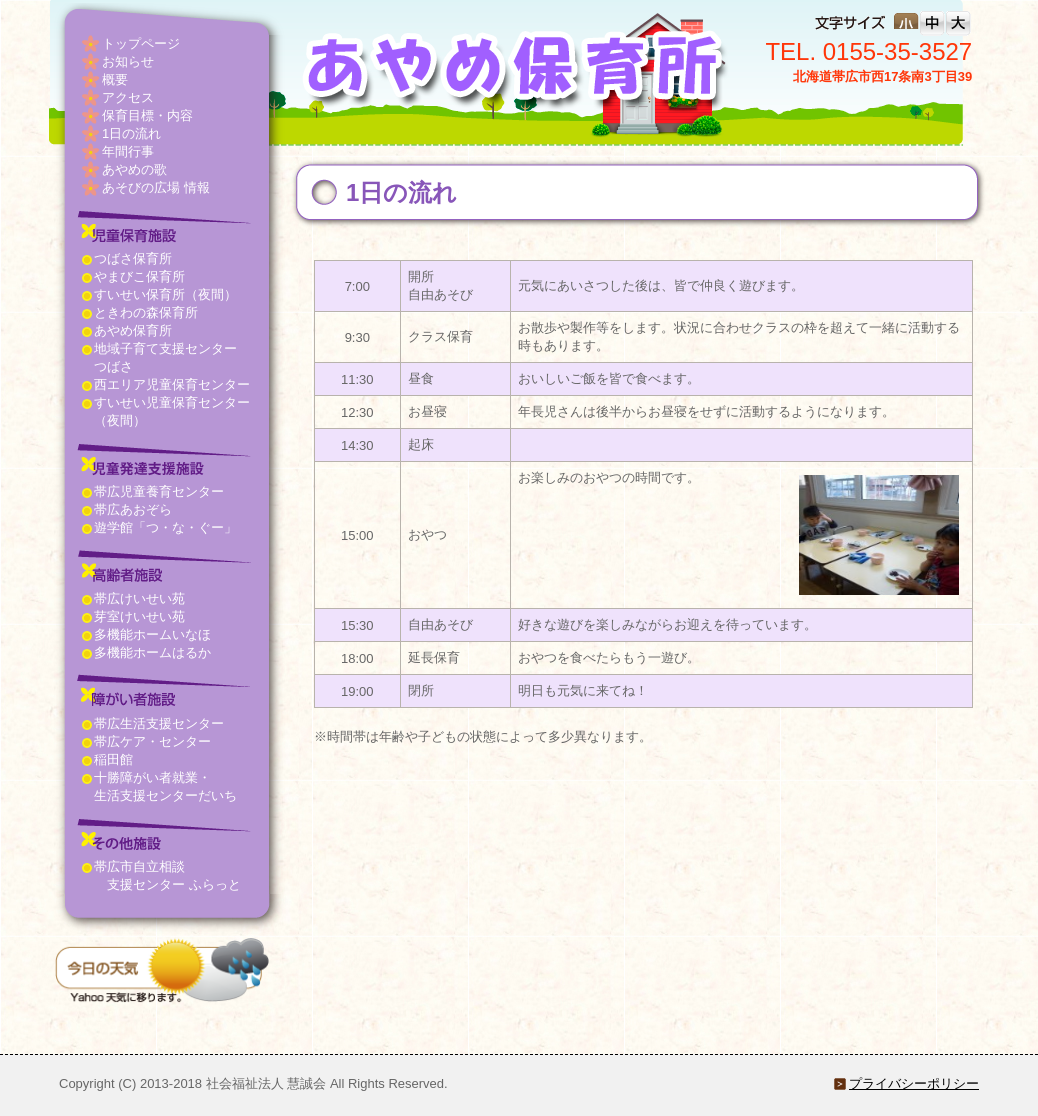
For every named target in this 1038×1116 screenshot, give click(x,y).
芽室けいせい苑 (139, 616)
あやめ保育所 (133, 330)
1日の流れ (131, 133)
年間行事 (128, 151)
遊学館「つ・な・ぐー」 (165, 527)
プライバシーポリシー (914, 1083)
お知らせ (128, 61)
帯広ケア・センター (152, 741)
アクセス (128, 97)
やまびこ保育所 (139, 276)
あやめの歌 (134, 169)
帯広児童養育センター (159, 491)
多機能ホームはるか (152, 652)
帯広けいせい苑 (139, 598)
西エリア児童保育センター (172, 384)
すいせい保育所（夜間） (165, 294)
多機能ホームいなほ (152, 634)
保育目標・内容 (147, 115)
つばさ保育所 (133, 258)
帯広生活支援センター (159, 723)
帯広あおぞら (133, 509)
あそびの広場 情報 (156, 187)
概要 (115, 79)
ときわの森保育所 (146, 312)
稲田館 (113, 759)
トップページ (141, 43)
